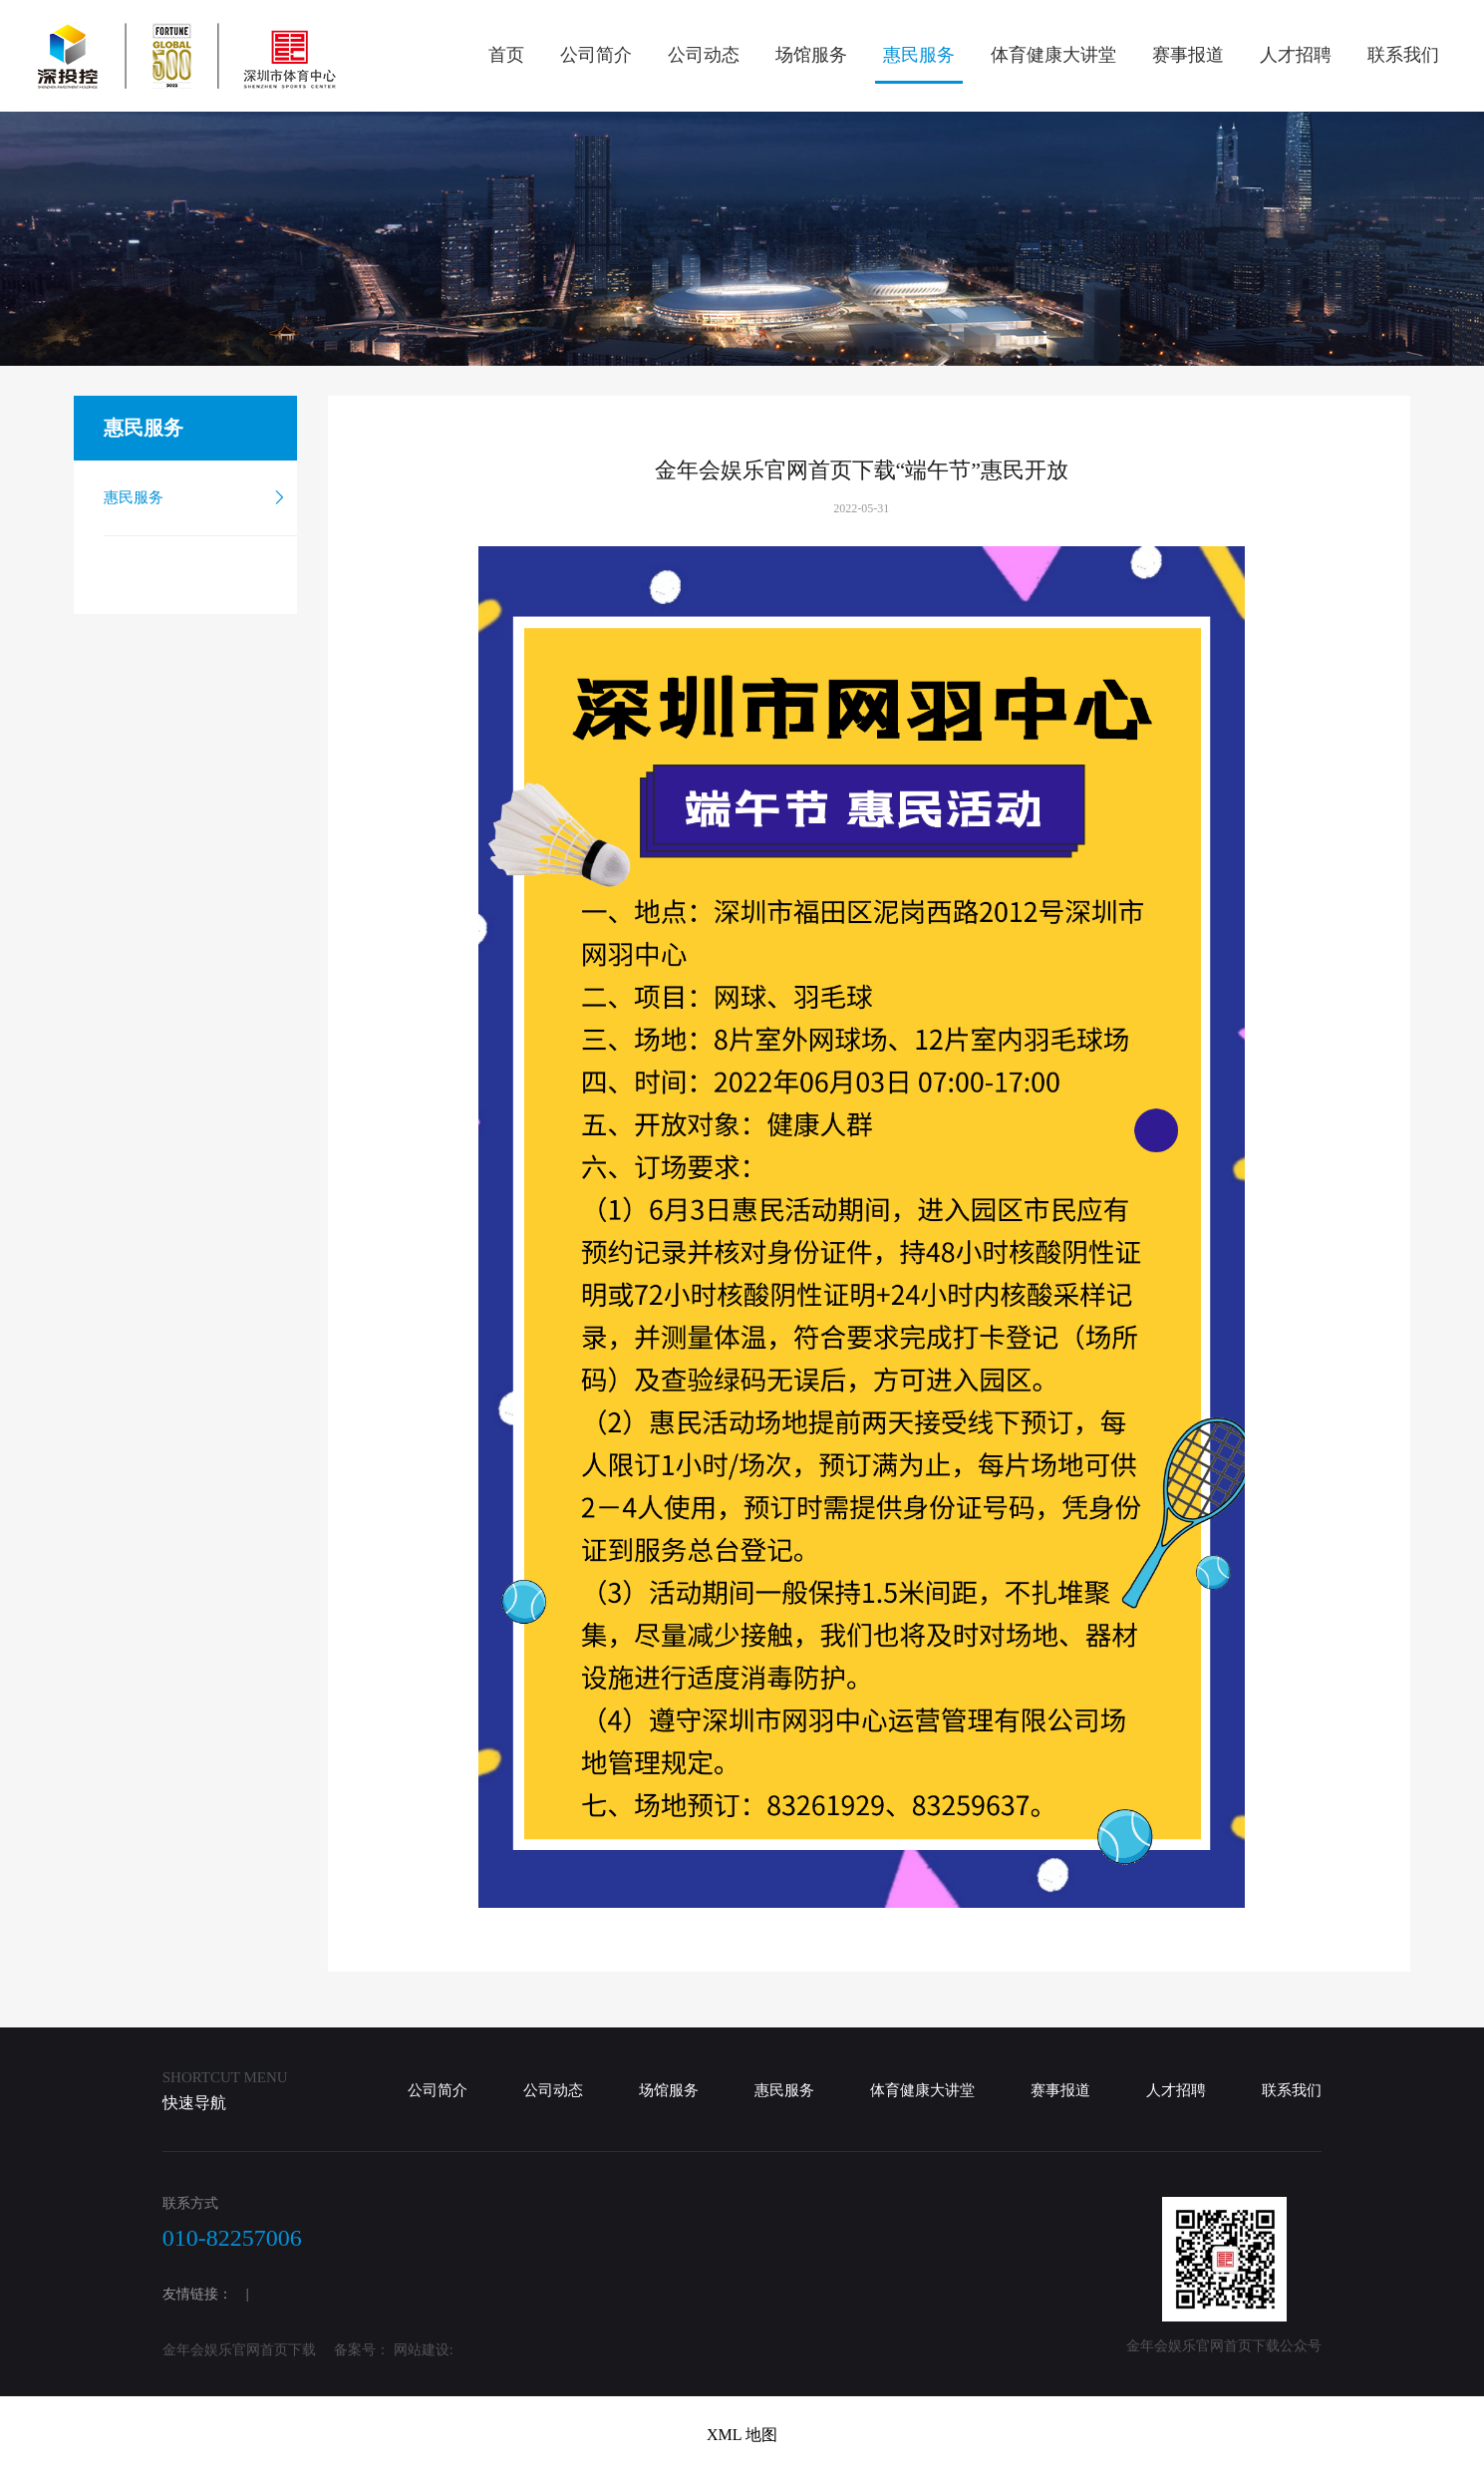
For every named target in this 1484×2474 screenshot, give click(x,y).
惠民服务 (919, 55)
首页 (506, 55)
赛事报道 (1188, 55)
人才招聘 (1296, 55)
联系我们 (1403, 55)
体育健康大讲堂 (1053, 55)
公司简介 (596, 55)
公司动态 (704, 55)
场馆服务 (811, 55)
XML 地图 (742, 2434)
